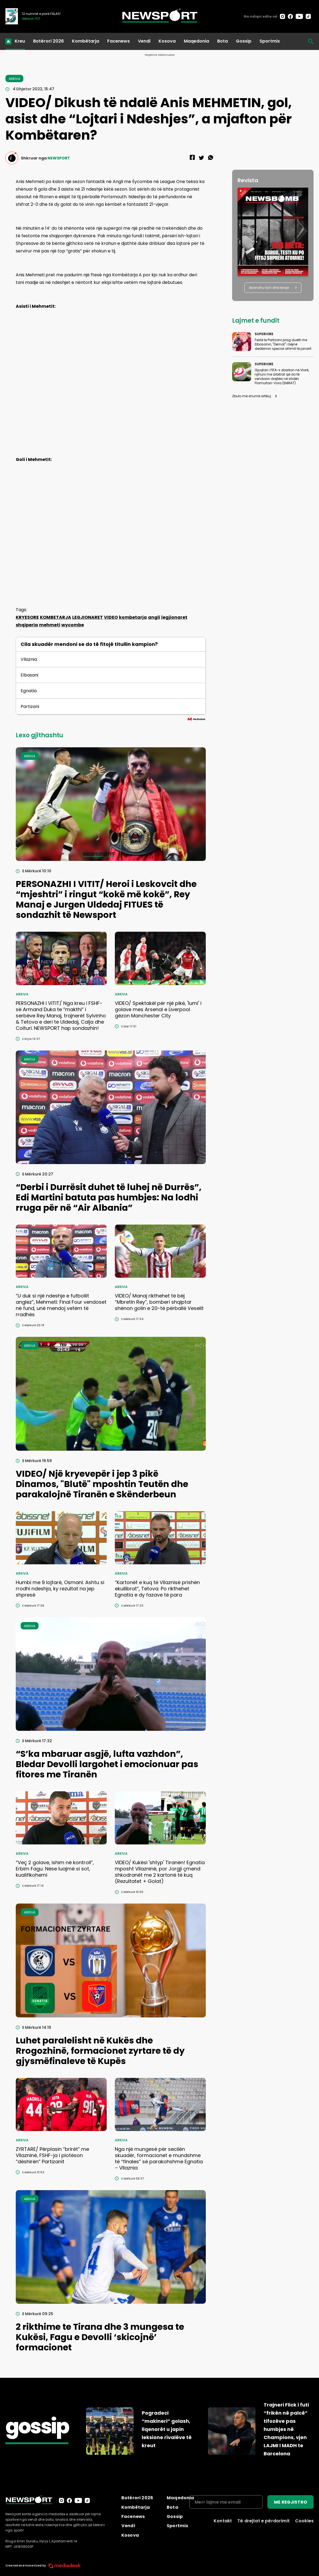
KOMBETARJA (55, 617)
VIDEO (111, 617)
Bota (222, 41)
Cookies (304, 2521)
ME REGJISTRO (290, 2502)
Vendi (144, 41)
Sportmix (270, 41)
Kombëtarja (85, 41)
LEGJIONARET (87, 617)
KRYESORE (27, 617)
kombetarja (133, 617)
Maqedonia (196, 41)
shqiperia (27, 625)
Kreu (20, 41)
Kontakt (223, 2521)
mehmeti (49, 625)
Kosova (167, 41)
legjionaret (174, 617)
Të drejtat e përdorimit (263, 2521)
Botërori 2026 (48, 41)
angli (154, 617)
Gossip (243, 41)
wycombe (72, 625)
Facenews (118, 41)
